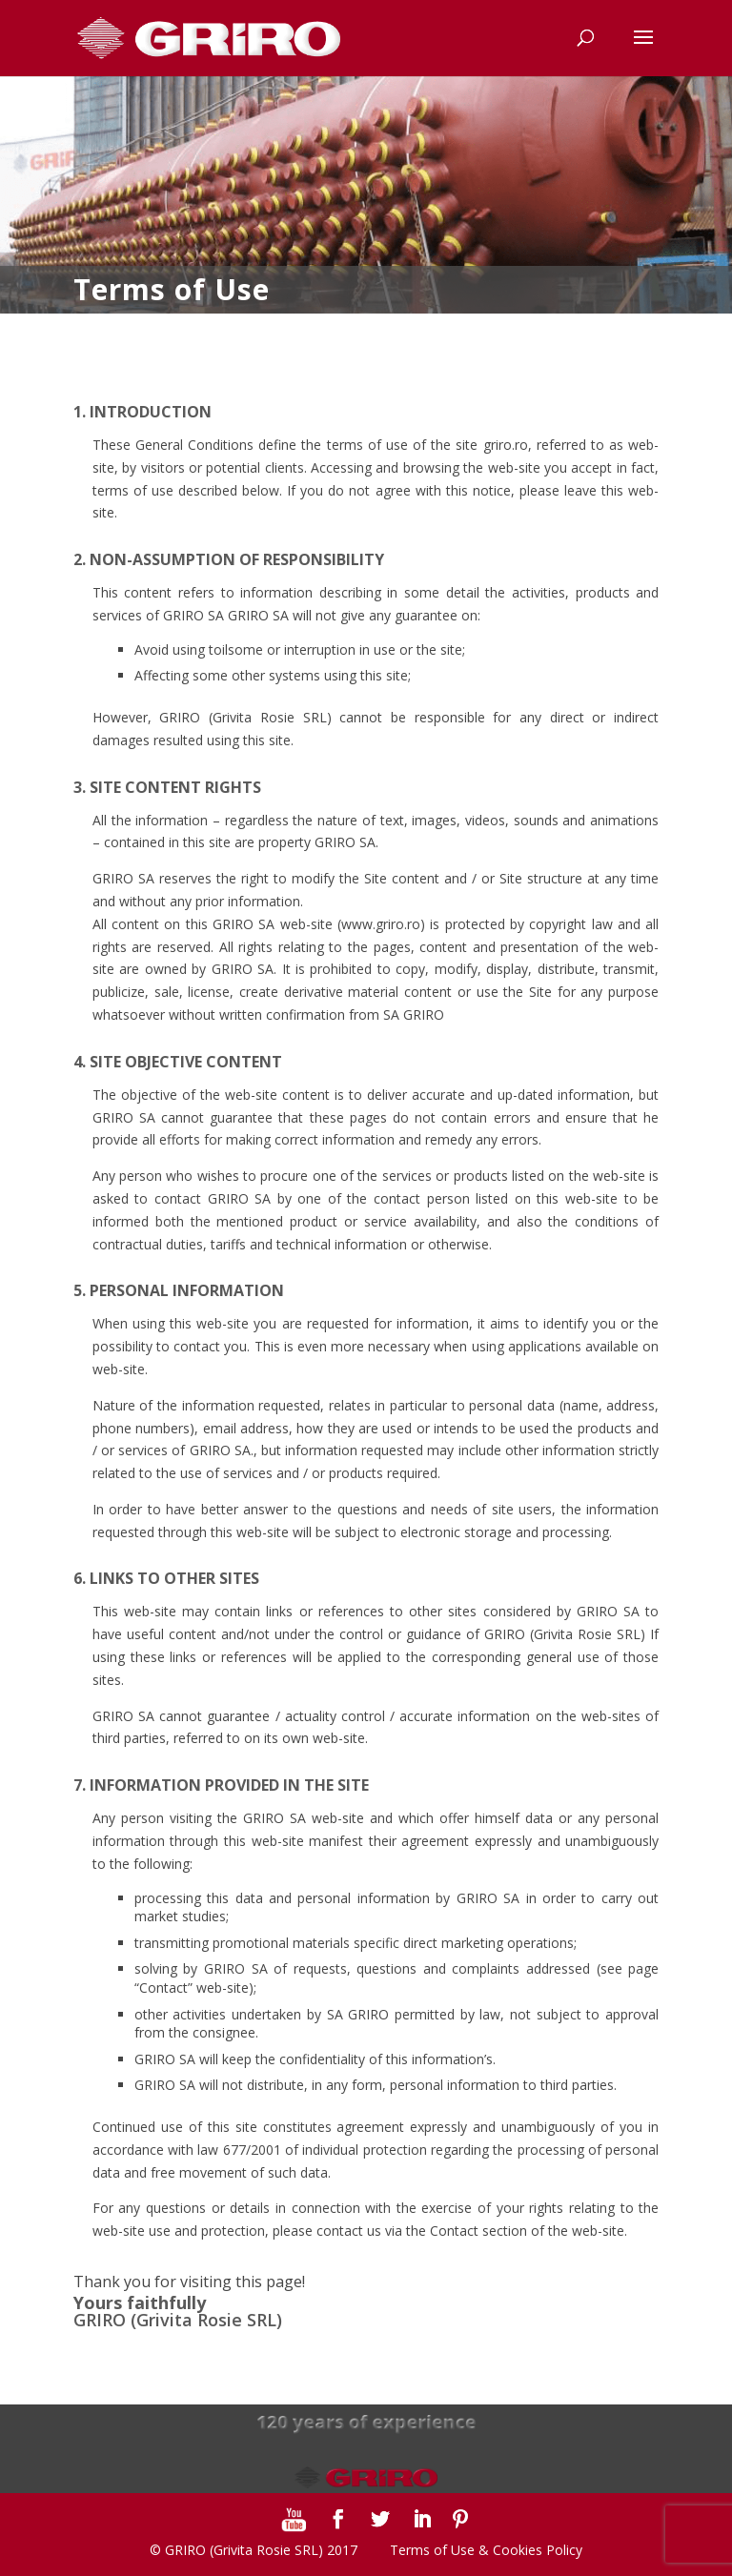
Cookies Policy (537, 2550)
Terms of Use (432, 2550)
